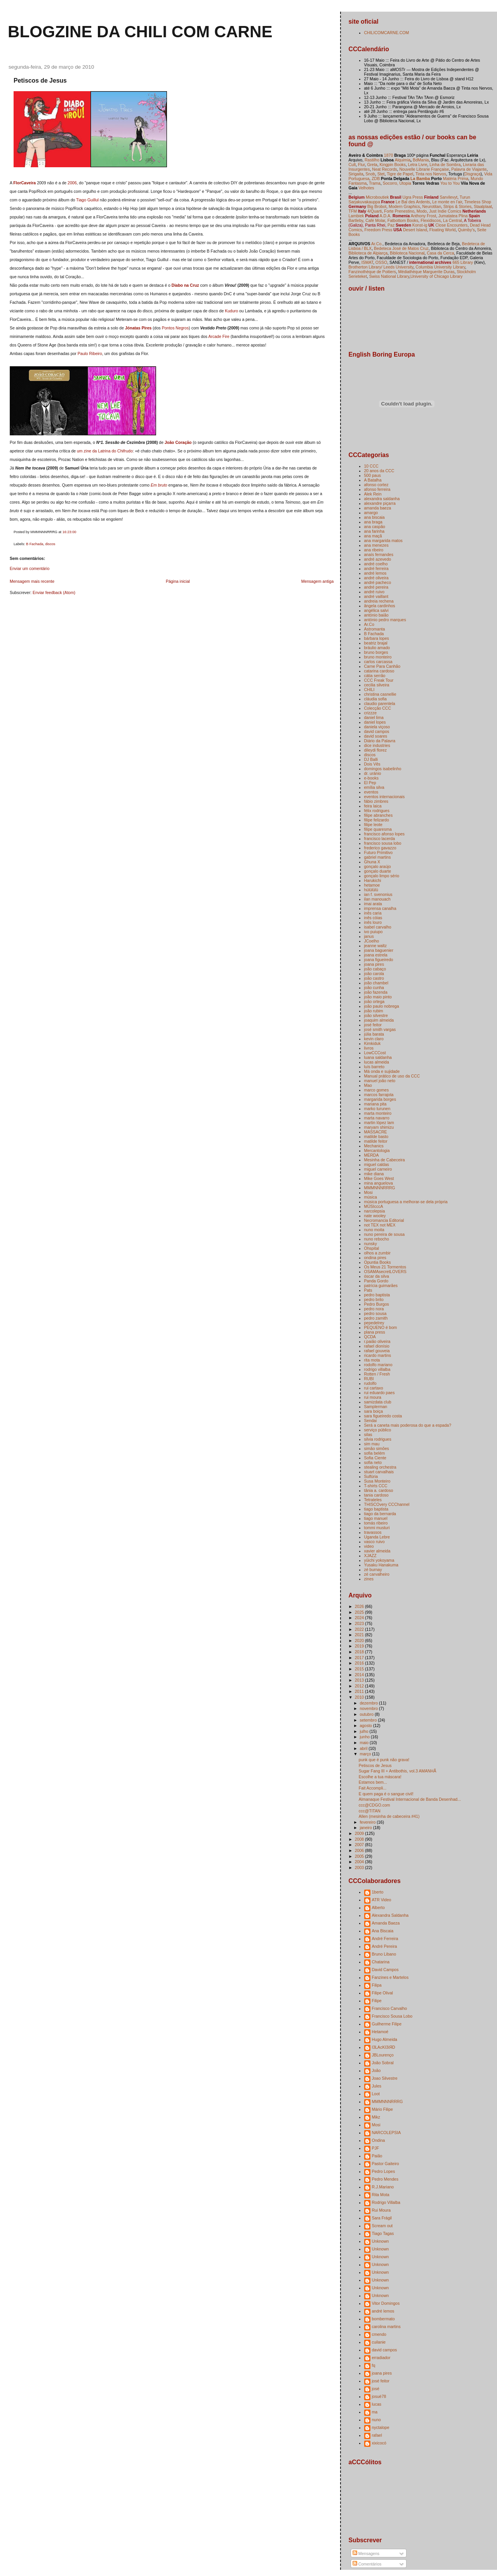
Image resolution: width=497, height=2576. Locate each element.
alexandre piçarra (380, 503)
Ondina (378, 2140)
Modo (422, 211)
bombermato (383, 2318)
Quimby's (466, 229)
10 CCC (371, 466)
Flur (361, 164)
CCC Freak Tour (379, 680)
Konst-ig (419, 225)
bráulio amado (377, 647)
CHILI (369, 689)
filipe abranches (378, 815)
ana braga (373, 522)
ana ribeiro (374, 549)
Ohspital (371, 1248)
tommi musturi (377, 1527)
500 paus (372, 475)
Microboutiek (377, 197)
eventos (371, 792)
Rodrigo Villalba (386, 2202)
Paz (391, 225)
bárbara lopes (376, 638)
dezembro (369, 1703)
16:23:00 (69, 532)
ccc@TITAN (370, 1811)
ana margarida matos (383, 540)
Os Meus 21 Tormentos (385, 1267)
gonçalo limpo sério (382, 875)
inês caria (373, 913)
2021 (360, 1634)
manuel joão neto (380, 1080)
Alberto (378, 1907)
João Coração (178, 442)
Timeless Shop (477, 201)
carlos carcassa (378, 661)
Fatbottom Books (403, 220)
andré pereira (376, 587)
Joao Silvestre (385, 2078)
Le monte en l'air (447, 201)
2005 (360, 1856)
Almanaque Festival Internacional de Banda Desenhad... (410, 1799)
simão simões (376, 1448)
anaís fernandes (378, 554)
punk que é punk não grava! (384, 1759)
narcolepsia (374, 1211)
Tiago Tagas (383, 2233)
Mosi (368, 1192)
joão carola (374, 973)
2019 (360, 1646)
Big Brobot (376, 206)
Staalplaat (483, 206)
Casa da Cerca (440, 253)
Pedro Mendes (385, 2179)
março (366, 1753)
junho (365, 1736)
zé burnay (373, 1569)
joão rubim (373, 1010)
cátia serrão (375, 675)
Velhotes (366, 187)
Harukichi (372, 880)
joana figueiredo (378, 959)
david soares (376, 736)
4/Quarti (374, 211)
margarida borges (380, 1099)
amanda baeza (377, 508)
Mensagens (366, 2553)
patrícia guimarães (381, 1285)
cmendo (379, 2334)
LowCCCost (375, 1052)
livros (369, 1048)
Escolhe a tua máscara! (380, 1776)
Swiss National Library (389, 276)
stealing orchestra (380, 1467)
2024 (360, 1617)
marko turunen (377, 1108)
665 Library (462, 262)
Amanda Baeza (386, 1923)
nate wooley (375, 1215)
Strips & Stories (457, 206)
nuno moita (374, 1229)
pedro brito (374, 1299)
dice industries (377, 745)
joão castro (374, 978)
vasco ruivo (374, 1541)
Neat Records (384, 169)
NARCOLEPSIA (386, 2132)
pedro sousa (375, 1313)
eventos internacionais (384, 796)
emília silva (374, 787)
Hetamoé (380, 2031)
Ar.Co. (376, 243)
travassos (373, 1532)
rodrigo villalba (377, 1369)
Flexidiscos (431, 220)
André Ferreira (385, 1938)
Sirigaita (356, 174)
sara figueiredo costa (383, 1416)
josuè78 (379, 2396)
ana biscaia (374, 517)
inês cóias (373, 917)
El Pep (370, 782)
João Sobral (383, 2062)
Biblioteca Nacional (407, 253)
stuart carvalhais (379, 1471)
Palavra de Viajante (469, 169)
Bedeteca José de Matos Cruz (401, 248)
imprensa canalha (380, 908)
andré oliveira (376, 577)
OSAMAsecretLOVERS (385, 1271)
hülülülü (371, 889)
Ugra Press (413, 197)
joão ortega (374, 1001)
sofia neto (373, 1462)
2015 (360, 1669)
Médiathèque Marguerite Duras (426, 271)
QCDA (370, 1336)
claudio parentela (379, 703)
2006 (72, 182)
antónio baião (376, 615)
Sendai (370, 1420)
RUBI (369, 1378)
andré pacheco (377, 582)
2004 (360, 1861)
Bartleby (356, 220)
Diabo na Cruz (185, 285)
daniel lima (374, 717)
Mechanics (374, 1145)
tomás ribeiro (376, 1523)
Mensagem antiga (317, 581)
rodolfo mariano (378, 1364)
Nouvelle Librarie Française (424, 169)
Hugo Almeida (384, 2039)
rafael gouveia (377, 1350)
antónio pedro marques (385, 619)
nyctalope (380, 2427)
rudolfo (370, 1383)
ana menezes (376, 545)
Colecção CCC (377, 708)
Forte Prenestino (399, 211)
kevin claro (374, 1038)
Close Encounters (450, 225)
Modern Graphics (404, 206)
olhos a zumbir (377, 1253)
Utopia (405, 183)
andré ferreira (376, 568)
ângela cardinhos (379, 605)
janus (369, 936)
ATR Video (381, 1899)
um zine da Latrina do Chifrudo (105, 451)
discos (50, 544)
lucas (377, 2404)
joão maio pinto (378, 996)
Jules (377, 2086)
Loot (376, 2093)
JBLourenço (383, 2055)
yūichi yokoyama (379, 1560)
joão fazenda (376, 992)
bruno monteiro (378, 657)
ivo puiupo (373, 931)
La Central (452, 220)
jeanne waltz (375, 945)
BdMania (421, 160)
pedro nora (374, 1308)
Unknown (380, 2241)
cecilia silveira (376, 685)
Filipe (377, 2000)
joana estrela (376, 955)
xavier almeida (377, 1551)
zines (369, 1578)
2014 (360, 1674)
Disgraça (472, 174)
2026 (360, 1606)
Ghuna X (372, 861)
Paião (377, 2155)
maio (365, 1742)
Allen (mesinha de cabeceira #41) (389, 1816)
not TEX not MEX (380, 1225)
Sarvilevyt (448, 197)
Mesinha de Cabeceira (384, 1159)
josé (375, 2388)
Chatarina (381, 1961)
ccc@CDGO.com (374, 1805)
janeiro (366, 1827)
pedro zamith (376, 1318)
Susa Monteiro (377, 1481)
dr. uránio (372, 773)
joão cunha (374, 987)
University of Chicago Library (436, 276)
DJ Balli (371, 759)
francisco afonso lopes (384, 834)
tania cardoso (376, 1495)
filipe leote (373, 824)
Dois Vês (372, 764)
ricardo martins (377, 1355)
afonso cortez (376, 484)
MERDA (371, 1155)
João (376, 2070)
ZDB (376, 178)
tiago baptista (376, 1509)
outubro (367, 1714)
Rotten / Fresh (377, 1374)
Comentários (367, 2564)
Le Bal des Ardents (413, 201)
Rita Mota (380, 2194)
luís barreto (374, 1066)
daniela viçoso (377, 726)
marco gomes (376, 1090)
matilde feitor (376, 1141)
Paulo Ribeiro (90, 353)
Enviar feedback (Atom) (54, 592)
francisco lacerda (379, 838)
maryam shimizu (379, 1127)
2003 (360, 1867)
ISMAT (367, 262)
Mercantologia (377, 1150)
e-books (371, 778)
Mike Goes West (379, 1178)
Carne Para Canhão (382, 666)
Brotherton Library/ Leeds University (381, 267)
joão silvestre (376, 1015)
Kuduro (231, 310)
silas (368, 1434)
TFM (353, 211)
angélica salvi (376, 610)
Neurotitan (431, 206)
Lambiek (356, 215)
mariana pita (375, 1104)
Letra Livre (417, 164)
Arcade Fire (218, 336)
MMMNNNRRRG (379, 1187)
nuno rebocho (376, 1239)
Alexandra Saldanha (390, 1915)
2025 (360, 1612)
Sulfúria (371, 1476)
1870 (388, 155)
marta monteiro (378, 1113)
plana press (374, 1332)
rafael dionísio (376, 1346)
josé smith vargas (380, 1029)
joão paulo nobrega (381, 1006)
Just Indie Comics (445, 211)
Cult (352, 164)
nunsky (370, 1243)
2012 (360, 1686)
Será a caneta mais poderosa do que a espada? (408, 1425)
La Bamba (420, 178)
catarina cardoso (379, 671)
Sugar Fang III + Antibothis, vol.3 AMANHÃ (397, 1771)
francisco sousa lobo (382, 843)
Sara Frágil (382, 2218)
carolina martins (386, 2326)
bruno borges (376, 652)
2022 (360, 1629)
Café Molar (375, 220)
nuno (376, 2419)
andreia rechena (379, 601)
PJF (375, 2148)
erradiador (381, 2357)
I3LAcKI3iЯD (383, 2047)
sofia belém (374, 1453)
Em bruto (159, 485)
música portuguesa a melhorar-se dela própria (406, 1201)
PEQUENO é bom (380, 1327)
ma (375, 2412)
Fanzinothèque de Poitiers (372, 271)
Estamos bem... (373, 1782)
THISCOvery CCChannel (387, 1504)
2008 (360, 1839)
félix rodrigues (376, 810)
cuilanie (379, 2342)
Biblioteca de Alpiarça (368, 253)
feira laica (373, 806)
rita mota (372, 1360)
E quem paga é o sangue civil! (386, 1793)
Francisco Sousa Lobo (392, 2016)
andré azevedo (377, 559)
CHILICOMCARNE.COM (386, 32)
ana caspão (374, 526)
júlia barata (374, 1034)
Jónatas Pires (138, 328)
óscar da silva (376, 1276)
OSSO (381, 262)
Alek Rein (373, 494)
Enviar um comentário (29, 568)
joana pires (374, 964)
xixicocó (379, 2443)
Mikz (376, 2117)
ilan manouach (377, 899)
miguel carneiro (378, 1169)
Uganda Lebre (377, 1537)
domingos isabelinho (382, 768)
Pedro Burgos (376, 1304)
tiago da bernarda (380, 1513)
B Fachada (34, 544)
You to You (450, 183)
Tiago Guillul (87, 199)
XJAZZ (370, 1555)
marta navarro (376, 1118)
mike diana (374, 1173)
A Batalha (373, 480)
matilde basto (376, 1136)
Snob (370, 174)
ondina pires (375, 1257)
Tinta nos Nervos (430, 174)
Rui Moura (381, 2210)
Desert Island (415, 229)
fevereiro (368, 1822)
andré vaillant (376, 596)
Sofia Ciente (375, 1457)
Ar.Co (369, 624)
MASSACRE (375, 1131)
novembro (369, 1708)
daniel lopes (375, 722)
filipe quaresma (378, 829)
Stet (381, 174)
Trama (375, 183)
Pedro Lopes (383, 2171)
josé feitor (373, 1024)
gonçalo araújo (377, 866)
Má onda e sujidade (382, 1071)
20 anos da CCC (379, 470)
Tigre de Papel (400, 174)
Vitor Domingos (386, 2303)
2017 (360, 1657)
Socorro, (390, 183)
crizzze (370, 712)
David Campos (385, 1969)
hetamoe (372, 885)
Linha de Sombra (445, 164)
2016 (360, 1663)
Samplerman (376, 1406)
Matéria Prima (455, 178)
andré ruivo (374, 591)
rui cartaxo (373, 1388)
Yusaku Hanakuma (381, 1565)
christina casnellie (380, 694)
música (370, 1197)
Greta (372, 164)
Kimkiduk (372, 1043)
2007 (360, 1844)
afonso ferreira (377, 489)
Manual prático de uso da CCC (392, 1076)
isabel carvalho (377, 927)
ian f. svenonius (378, 894)
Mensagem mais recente (32, 581)
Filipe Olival (382, 1992)
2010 (360, 1697)
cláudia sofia (375, 698)
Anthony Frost (423, 215)
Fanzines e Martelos (390, 1977)
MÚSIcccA (373, 1206)
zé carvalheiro (376, 1574)
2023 (360, 1623)
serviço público (377, 1429)
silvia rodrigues (377, 1439)
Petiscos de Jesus (40, 80)
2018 (360, 1651)
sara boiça (373, 1411)
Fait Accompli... (372, 1788)
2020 (360, 1640)
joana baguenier (378, 950)
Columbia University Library (440, 267)
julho (364, 1731)
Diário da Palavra (380, 740)
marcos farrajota (379, 1094)
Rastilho (372, 160)
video (369, 1546)
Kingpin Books (393, 164)
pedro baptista (377, 1294)
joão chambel (376, 983)
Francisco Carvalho (389, 2008)
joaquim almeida (379, 1020)
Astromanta (374, 629)
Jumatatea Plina (452, 215)
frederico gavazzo (380, 847)
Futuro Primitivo (378, 852)
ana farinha (374, 531)
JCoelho (371, 941)
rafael (377, 2435)
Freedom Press (378, 229)
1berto (378, 1892)
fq (373, 2365)
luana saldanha (378, 1057)
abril (364, 1748)
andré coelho (376, 563)
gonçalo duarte (377, 871)
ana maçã (373, 536)
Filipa (377, 1985)
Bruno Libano (384, 1954)
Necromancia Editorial (384, 1220)
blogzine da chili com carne (140, 32)
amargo (371, 512)
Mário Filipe (382, 2109)
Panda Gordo (376, 1280)
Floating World (442, 229)
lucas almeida (376, 1062)
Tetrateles (373, 1499)
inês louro (373, 922)
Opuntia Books (377, 1262)
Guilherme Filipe (387, 2024)
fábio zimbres (376, 801)
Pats (368, 1290)
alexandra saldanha (382, 498)
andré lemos (375, 573)
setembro (369, 1720)
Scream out (382, 2225)
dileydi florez (375, 750)
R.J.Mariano (383, 2186)
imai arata (373, 903)
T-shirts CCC (376, 1485)
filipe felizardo (376, 820)
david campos (376, 731)
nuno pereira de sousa (384, 1234)
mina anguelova (378, 1183)
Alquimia (402, 160)
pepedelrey (374, 1322)
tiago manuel (376, 1518)
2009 (360, 1833)
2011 (360, 1691)
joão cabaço (375, 969)
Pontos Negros (175, 328)
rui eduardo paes (379, 1392)
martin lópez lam (379, 1122)
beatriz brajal (376, 643)
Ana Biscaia (383, 1930)
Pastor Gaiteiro (385, 2163)
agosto (366, 1725)
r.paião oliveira (377, 1341)
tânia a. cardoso (378, 1490)
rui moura (372, 1397)
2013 (360, 1680)
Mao (368, 1085)
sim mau (372, 1443)
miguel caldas (376, 1164)
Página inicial (178, 581)
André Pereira (384, 1946)
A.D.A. (385, 215)
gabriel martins (377, 857)
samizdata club (377, 1402)
